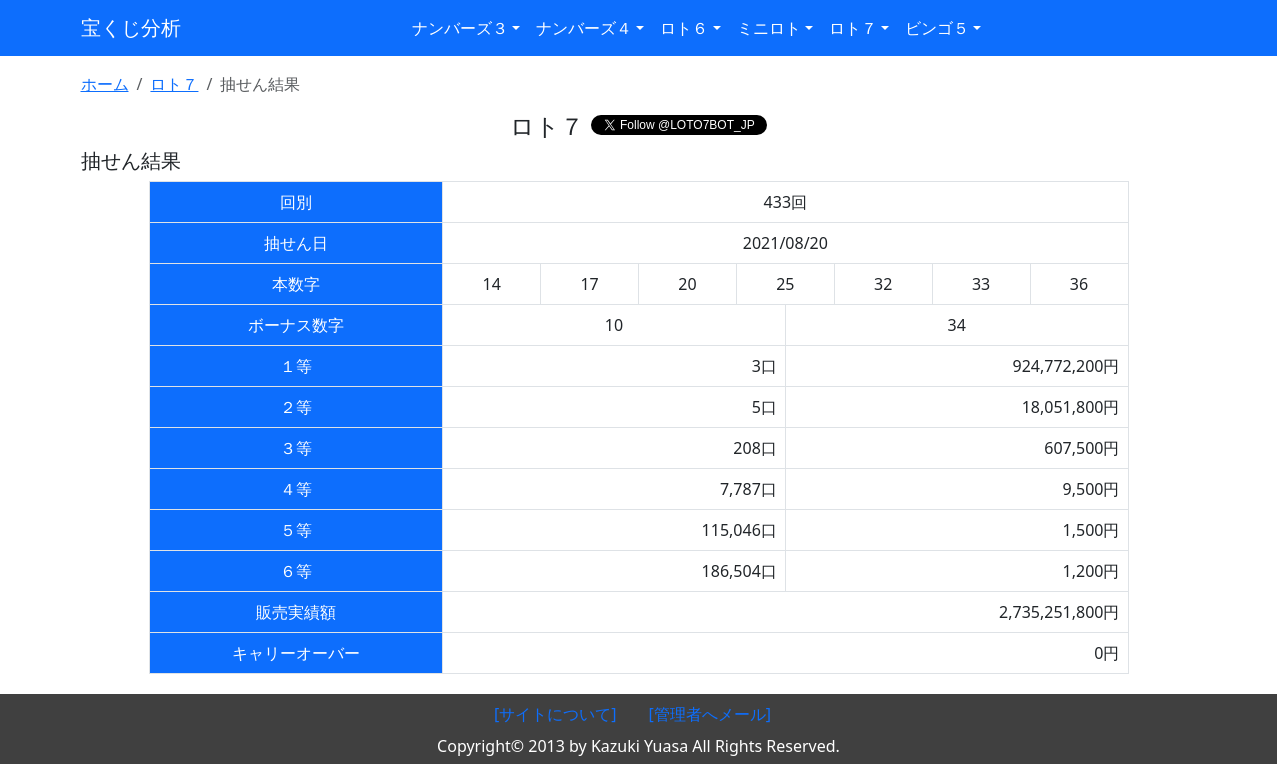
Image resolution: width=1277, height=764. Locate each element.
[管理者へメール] (710, 714)
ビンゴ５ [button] (937, 28)
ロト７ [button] (853, 28)
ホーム (105, 84)
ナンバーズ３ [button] (460, 28)
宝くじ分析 (131, 27)
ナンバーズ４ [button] (584, 28)
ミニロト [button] (769, 28)
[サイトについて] (555, 714)
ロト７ (174, 84)
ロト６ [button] (684, 28)
